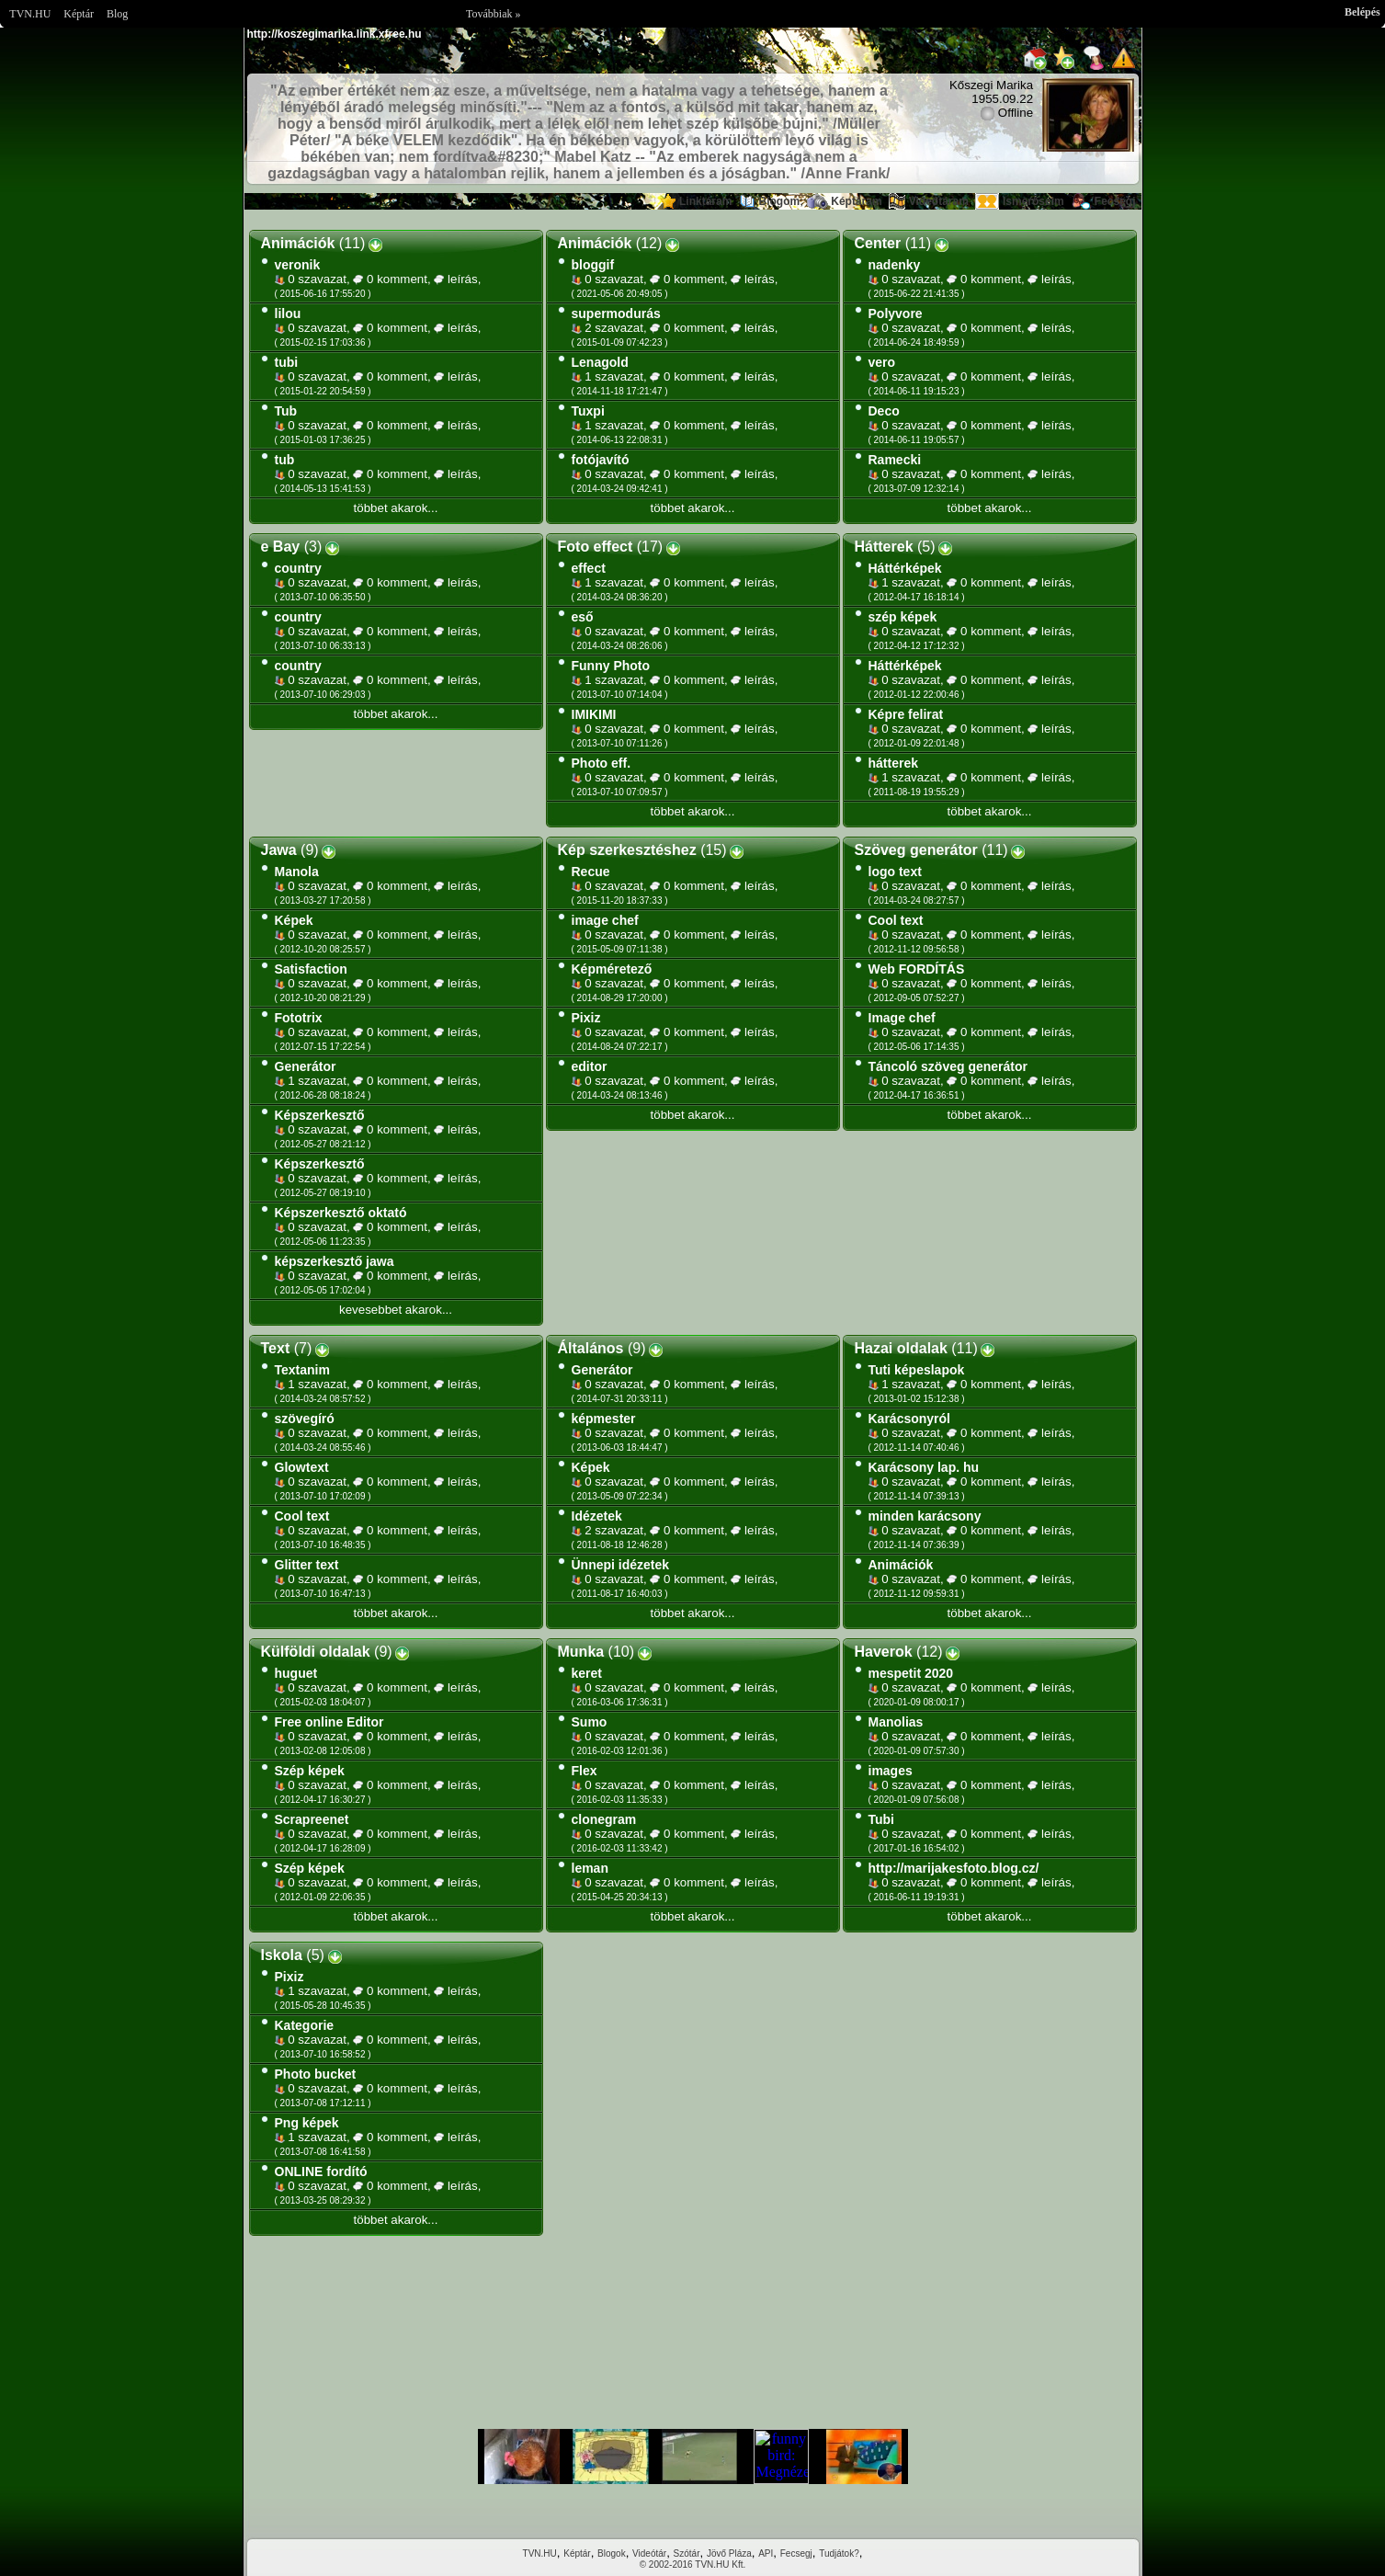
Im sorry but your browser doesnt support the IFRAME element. (693, 2456)
